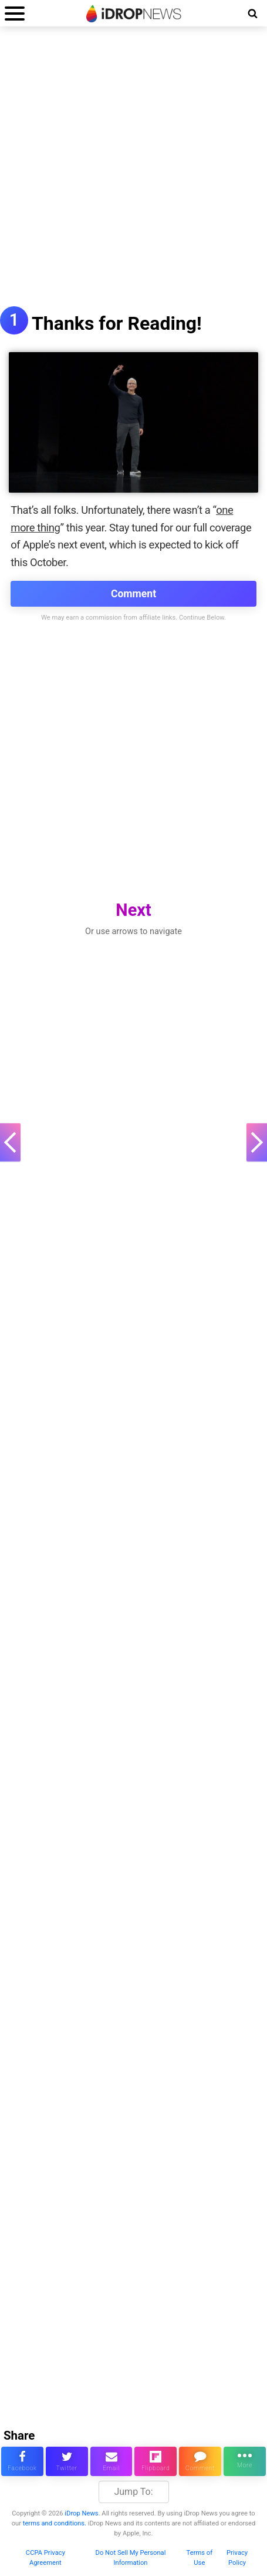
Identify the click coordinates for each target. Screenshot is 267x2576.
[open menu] (14, 13)
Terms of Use (200, 2558)
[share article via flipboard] (155, 2461)
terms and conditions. (54, 2523)
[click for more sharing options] (245, 2461)
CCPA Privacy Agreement (45, 2558)
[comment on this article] (200, 2461)
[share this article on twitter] (67, 2461)
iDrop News (81, 2513)
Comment (133, 594)
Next (133, 910)
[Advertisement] (133, 172)
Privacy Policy (237, 2558)
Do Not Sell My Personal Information (131, 2558)
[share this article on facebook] (22, 2461)
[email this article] (111, 2461)
